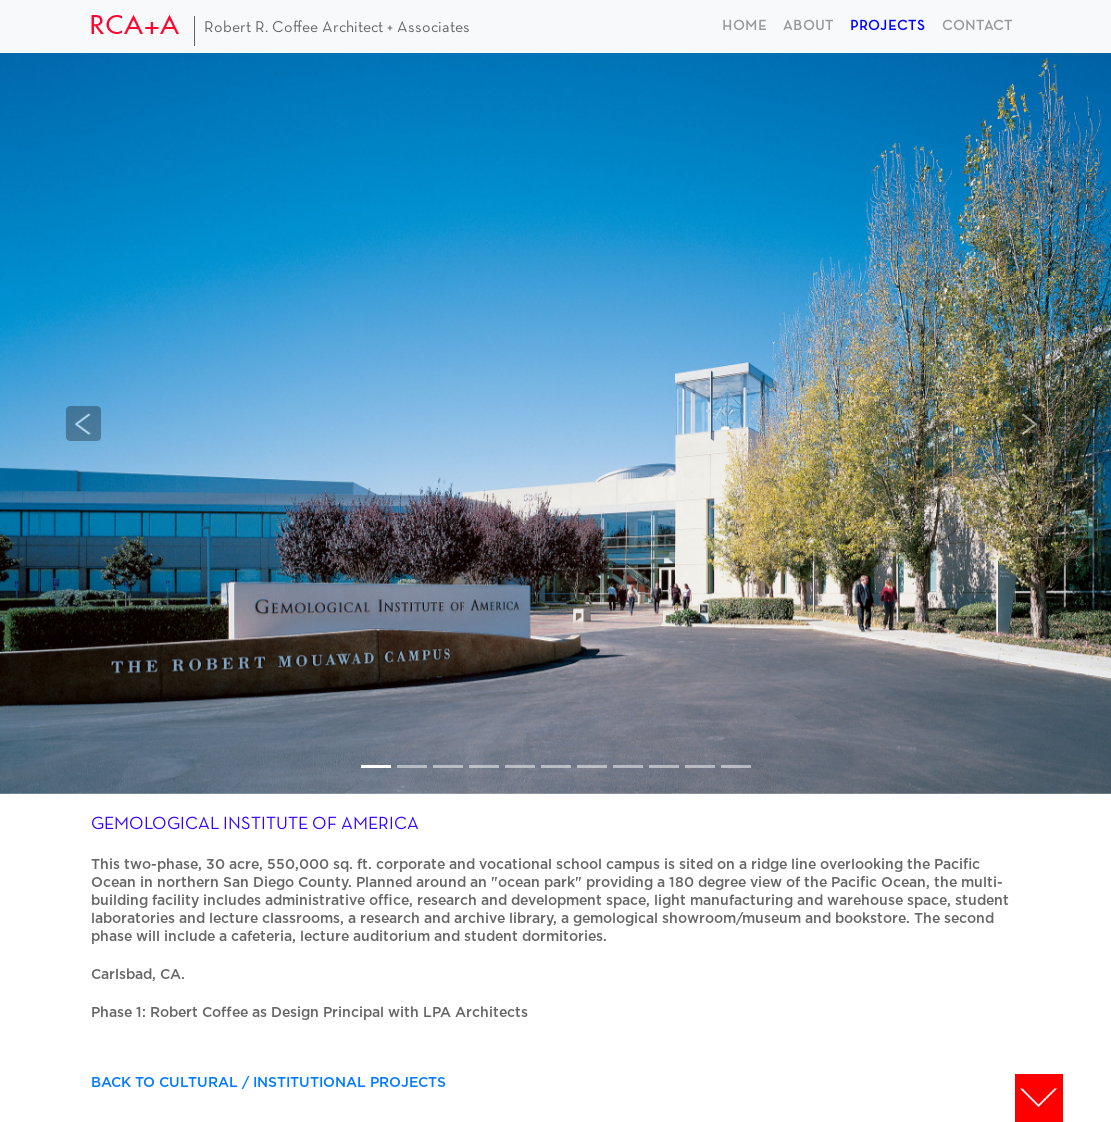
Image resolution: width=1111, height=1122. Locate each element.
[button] (83, 423)
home (744, 26)
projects (888, 26)
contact (977, 26)
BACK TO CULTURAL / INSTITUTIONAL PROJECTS (268, 1083)
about (808, 26)
